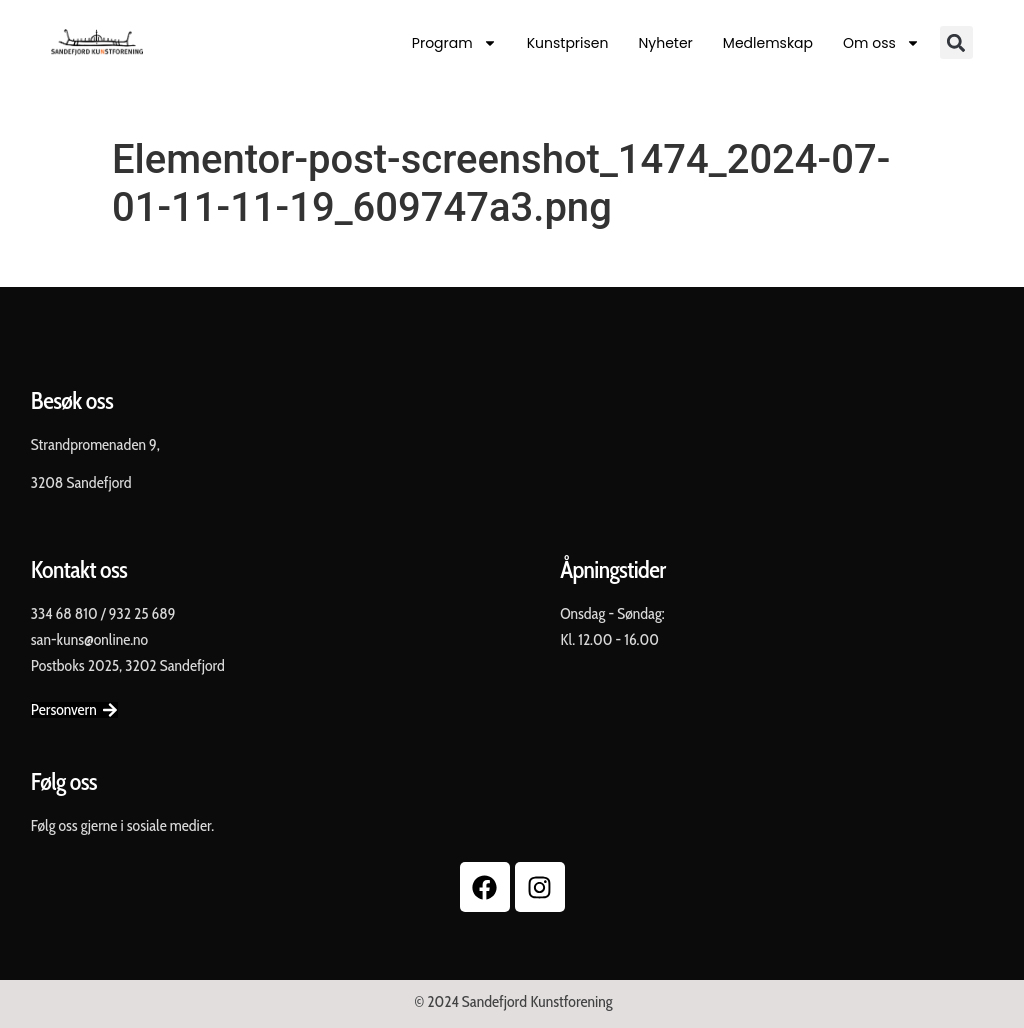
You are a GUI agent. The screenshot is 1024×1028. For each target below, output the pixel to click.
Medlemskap (768, 43)
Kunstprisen (568, 43)
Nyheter (665, 43)
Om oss (881, 43)
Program (454, 43)
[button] (956, 42)
